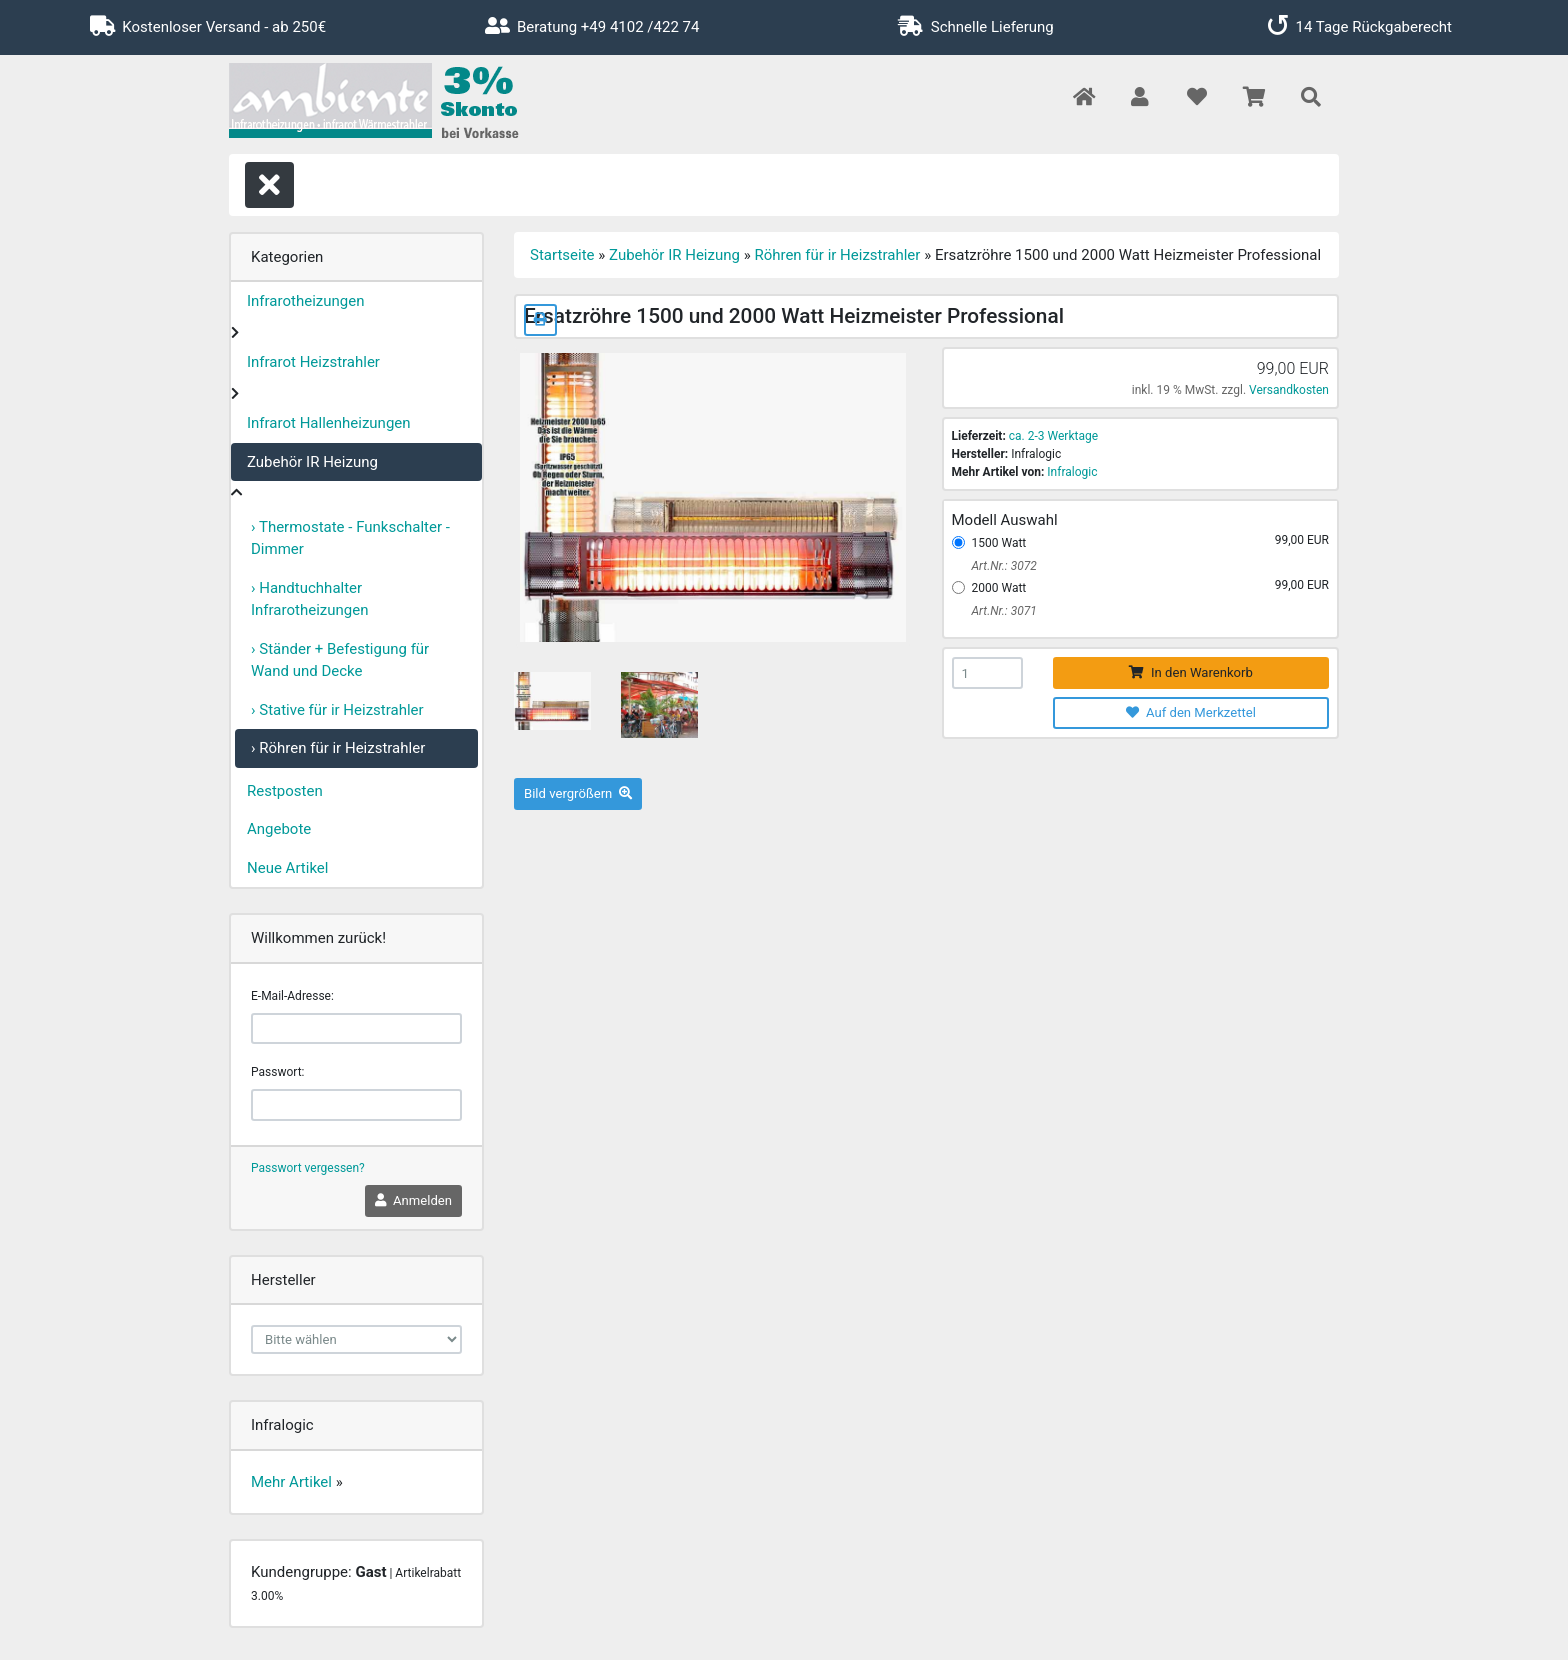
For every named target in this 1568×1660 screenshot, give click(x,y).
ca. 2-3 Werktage (1053, 436)
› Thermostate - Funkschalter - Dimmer (350, 538)
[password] (356, 1105)
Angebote (279, 829)
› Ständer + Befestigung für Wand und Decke (340, 660)
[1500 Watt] (958, 542)
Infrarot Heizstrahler (313, 362)
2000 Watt (999, 588)
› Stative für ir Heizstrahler (337, 710)
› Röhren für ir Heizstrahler (338, 748)
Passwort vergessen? (308, 1168)
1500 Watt (999, 543)
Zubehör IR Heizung (312, 462)
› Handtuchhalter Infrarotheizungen (309, 599)
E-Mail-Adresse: (292, 996)
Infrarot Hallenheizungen (329, 423)
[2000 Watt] (958, 587)
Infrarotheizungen (305, 301)
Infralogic (1072, 472)
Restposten (285, 791)
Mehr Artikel (291, 1482)
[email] (356, 1029)
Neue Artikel (287, 868)
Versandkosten (1289, 390)
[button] (1139, 98)
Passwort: (277, 1072)
